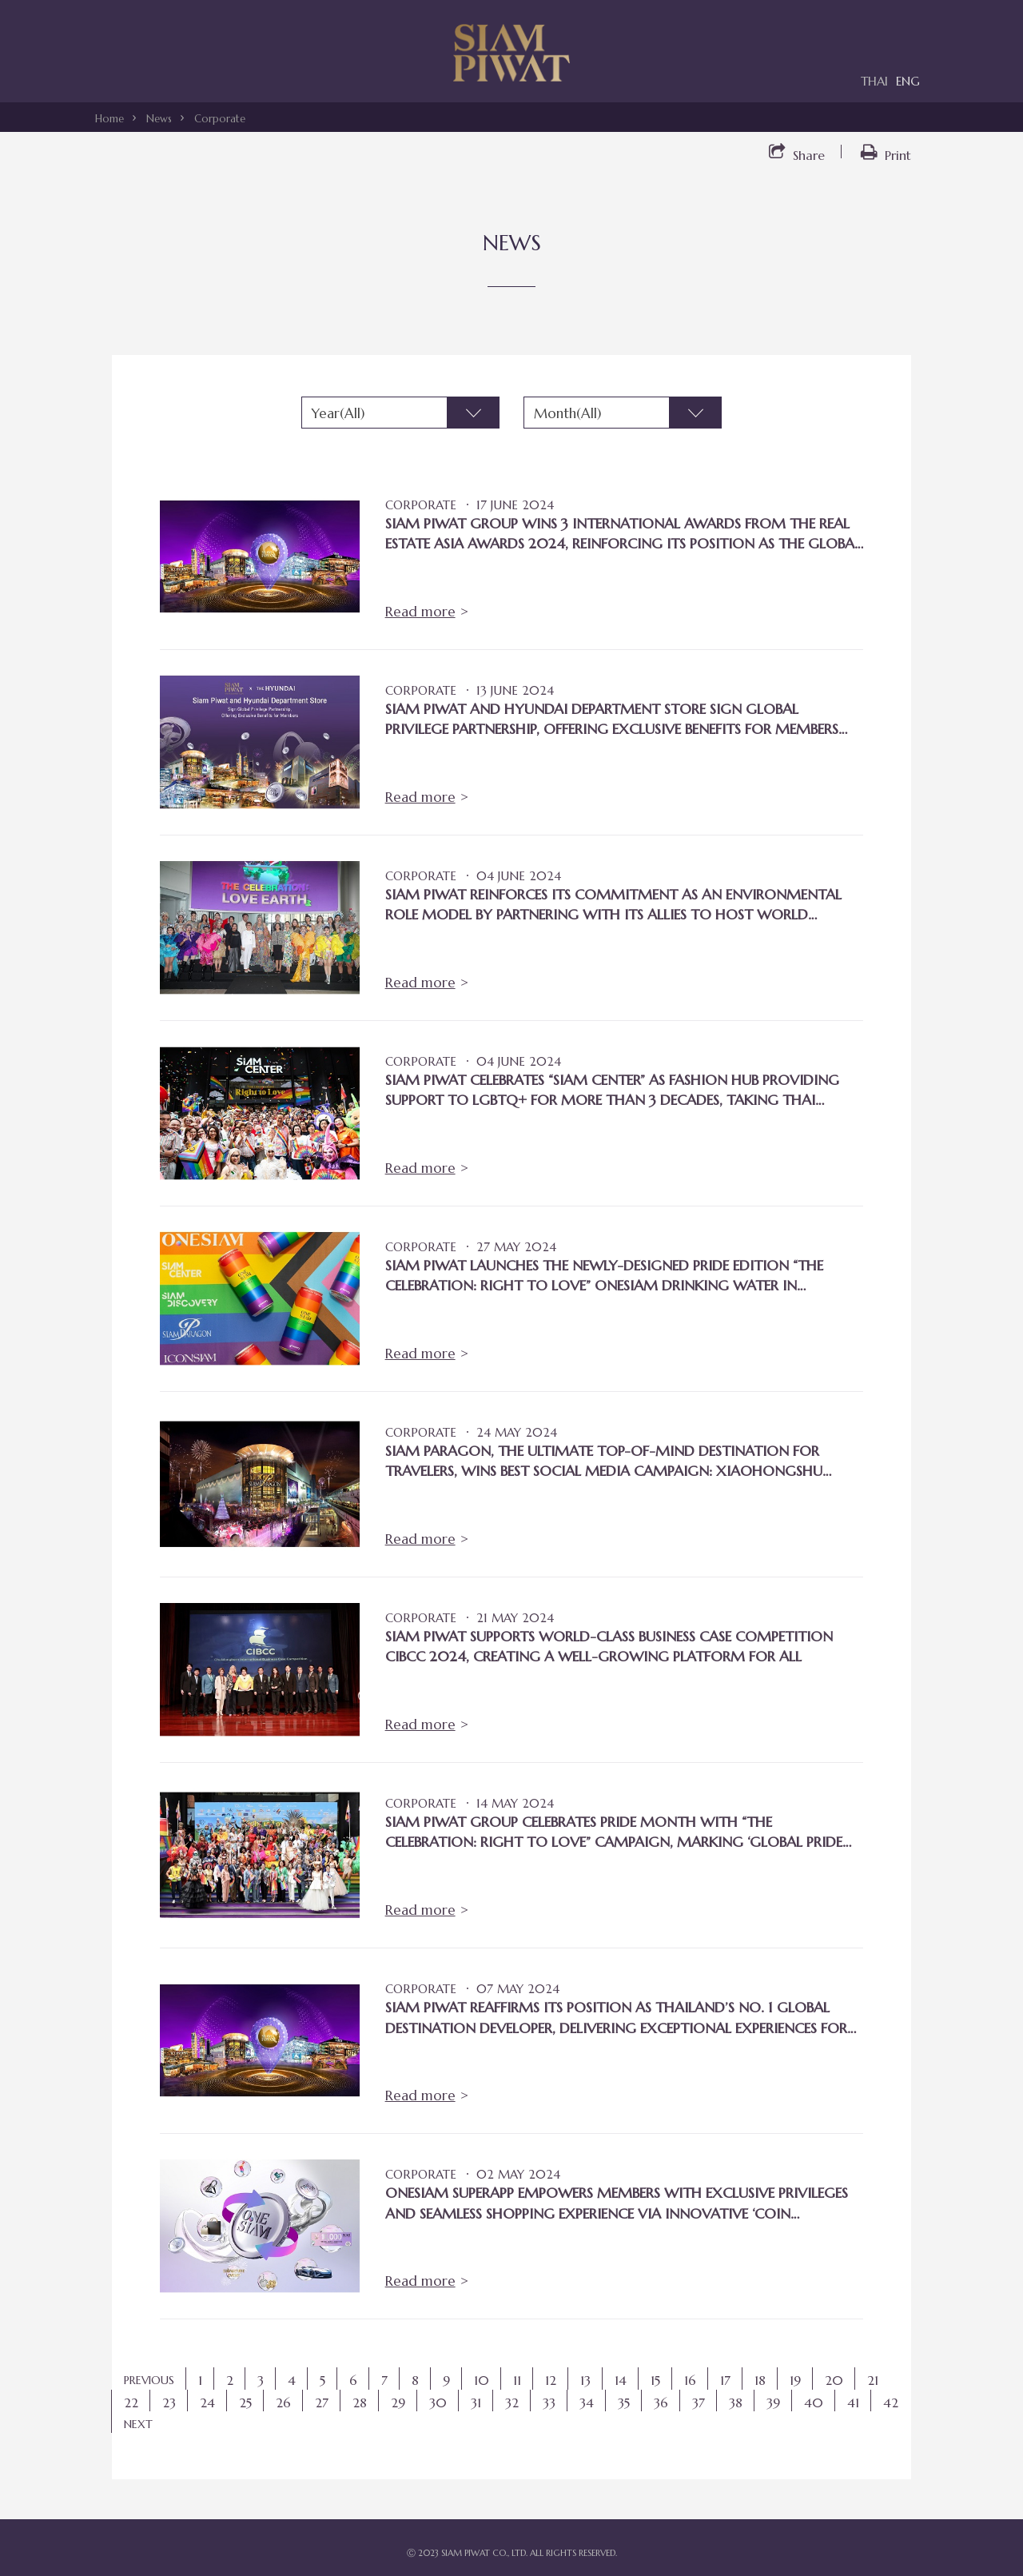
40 (813, 2403)
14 (621, 2380)
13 (585, 2380)
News (159, 119)
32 (512, 2403)
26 (283, 2403)
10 (481, 2380)
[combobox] (400, 413)
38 (735, 2403)
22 (131, 2403)
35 (624, 2403)
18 (760, 2380)
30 (438, 2403)
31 (476, 2403)
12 (550, 2380)
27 (321, 2403)
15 (655, 2380)
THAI (874, 81)
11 (517, 2380)
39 (773, 2403)
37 (698, 2403)
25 (245, 2403)
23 (169, 2403)
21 (872, 2380)
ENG (908, 81)
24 (207, 2403)
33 (549, 2403)
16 (690, 2380)
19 (795, 2380)
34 (586, 2403)
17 (725, 2380)
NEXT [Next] (138, 2424)
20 (834, 2380)
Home (109, 119)
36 (661, 2403)
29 (398, 2403)
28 (359, 2403)
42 (890, 2403)
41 (853, 2403)
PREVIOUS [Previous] (149, 2380)
